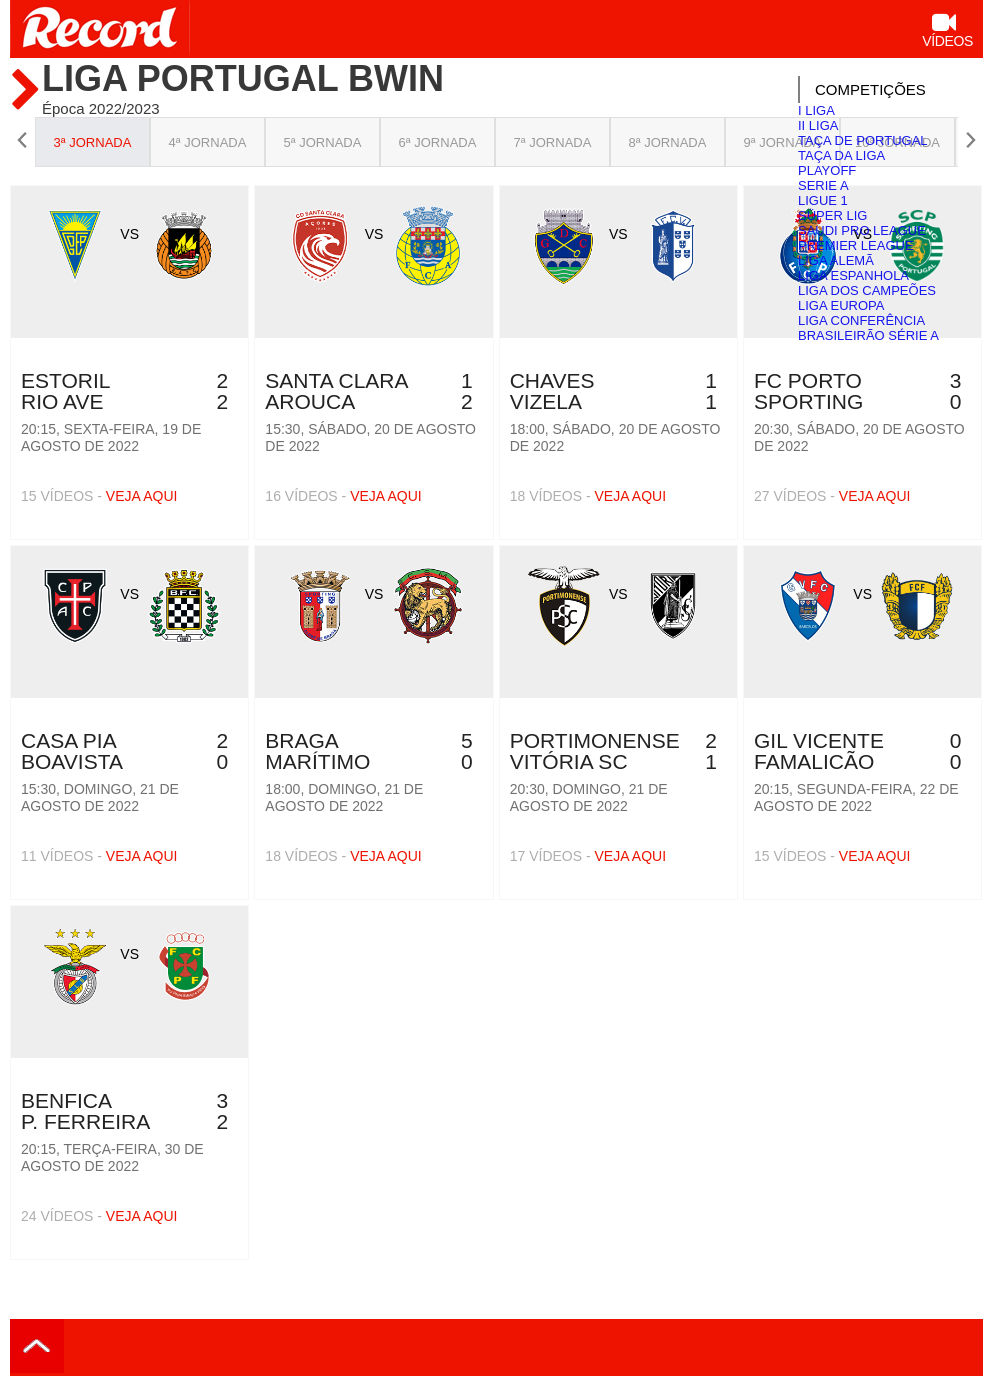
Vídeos (947, 32)
